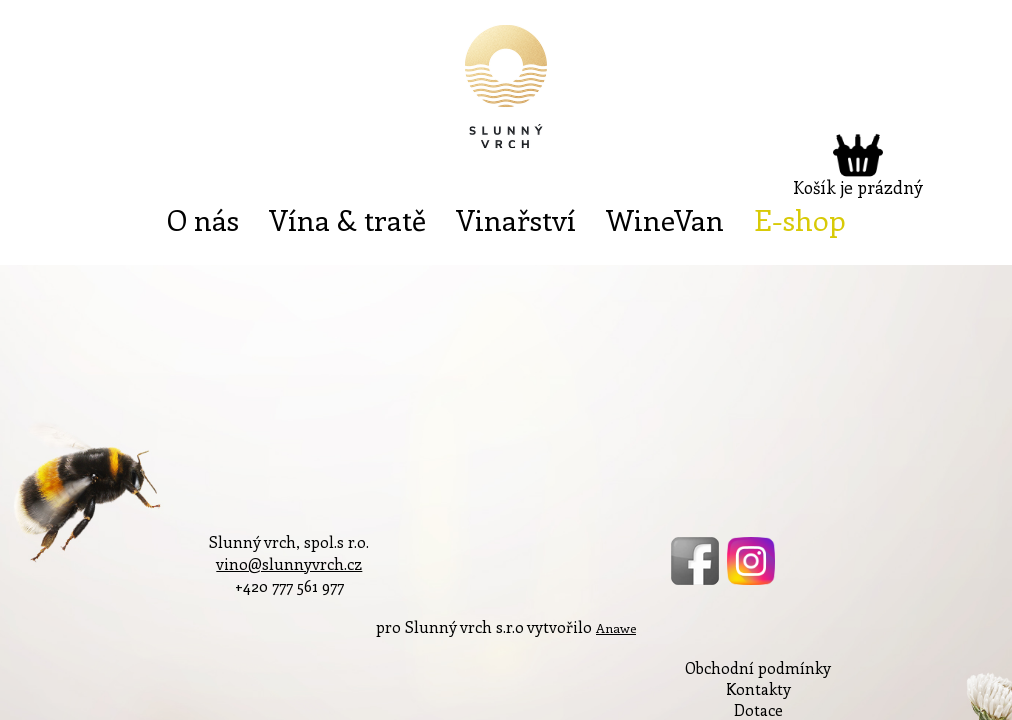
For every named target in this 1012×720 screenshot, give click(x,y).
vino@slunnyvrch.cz (289, 563)
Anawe (616, 627)
